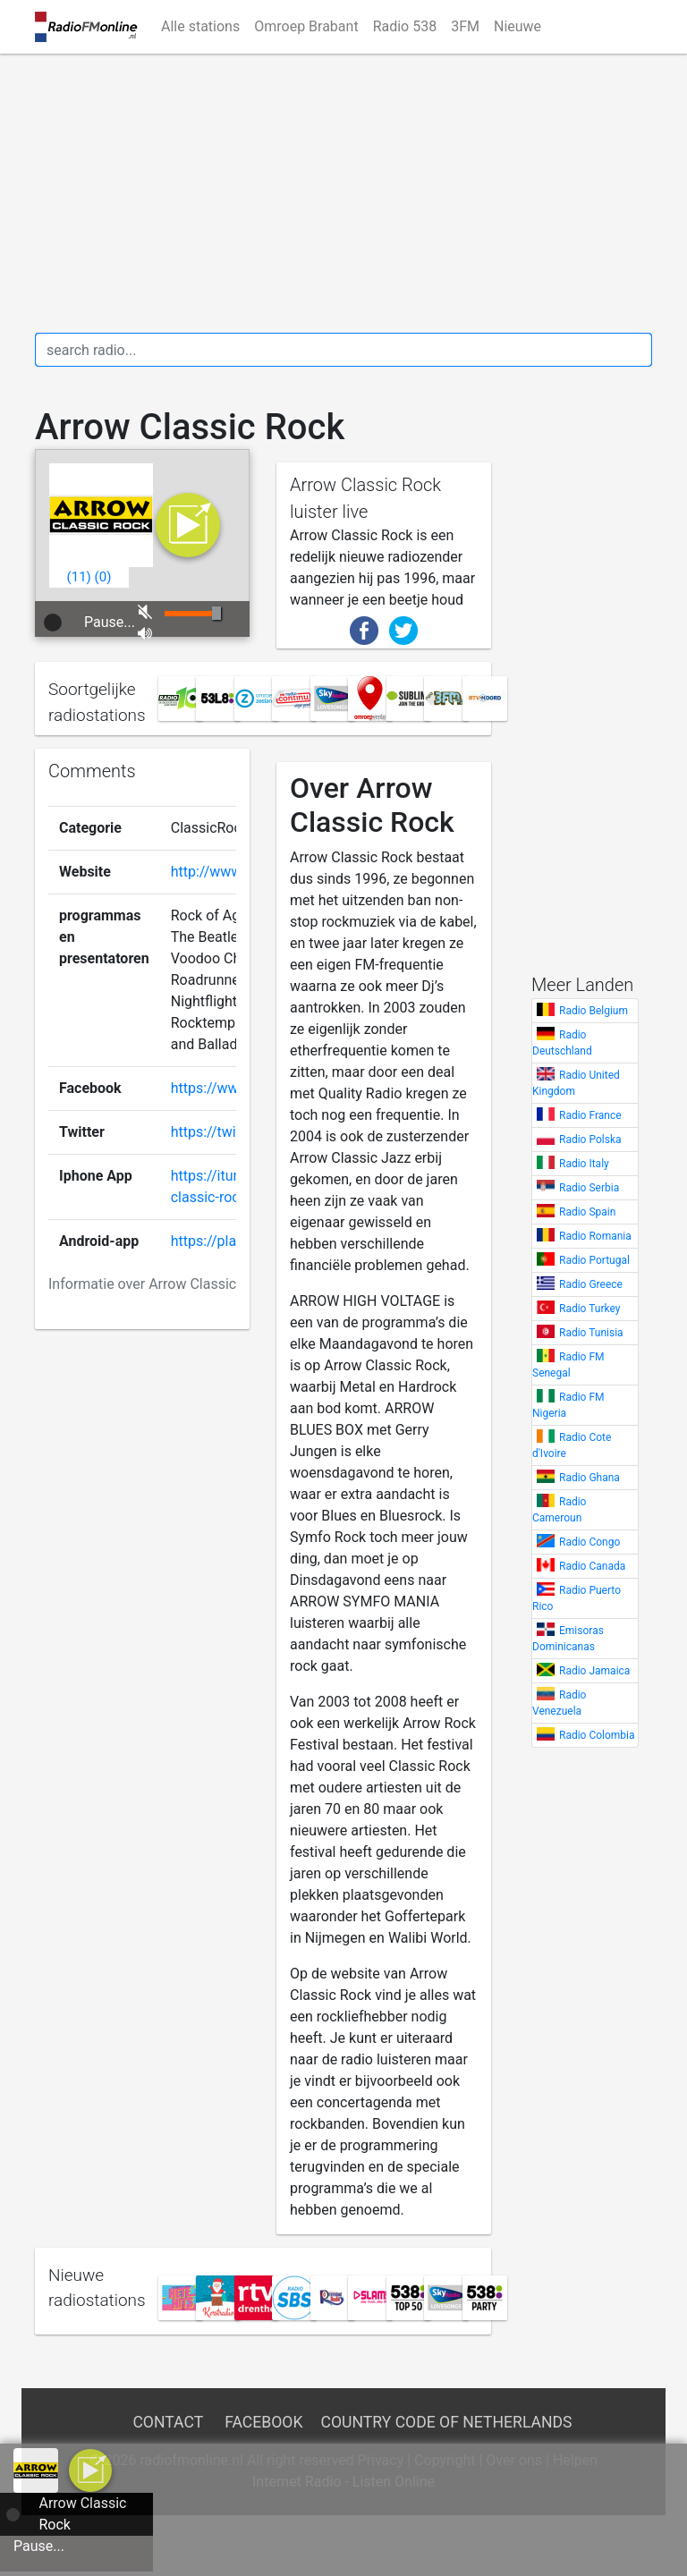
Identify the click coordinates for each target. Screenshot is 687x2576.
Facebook (263, 2422)
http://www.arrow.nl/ (236, 871)
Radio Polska (590, 1139)
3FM (465, 26)
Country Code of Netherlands (446, 2422)
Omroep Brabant (306, 26)
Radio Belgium (593, 1010)
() (79, 577)
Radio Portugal (594, 1260)
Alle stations (200, 26)
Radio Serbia (589, 1188)
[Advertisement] (343, 193)
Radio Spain (587, 1212)
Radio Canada (592, 1566)
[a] (90, 2469)
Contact (167, 2422)
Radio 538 (405, 26)
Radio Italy (584, 1163)
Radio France (590, 1115)
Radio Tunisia (591, 1332)
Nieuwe (517, 26)
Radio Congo (589, 1542)
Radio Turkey (589, 1308)
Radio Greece (591, 1284)
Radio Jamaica (594, 1671)
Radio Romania (595, 1236)
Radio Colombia (597, 1735)
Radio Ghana (589, 1477)
